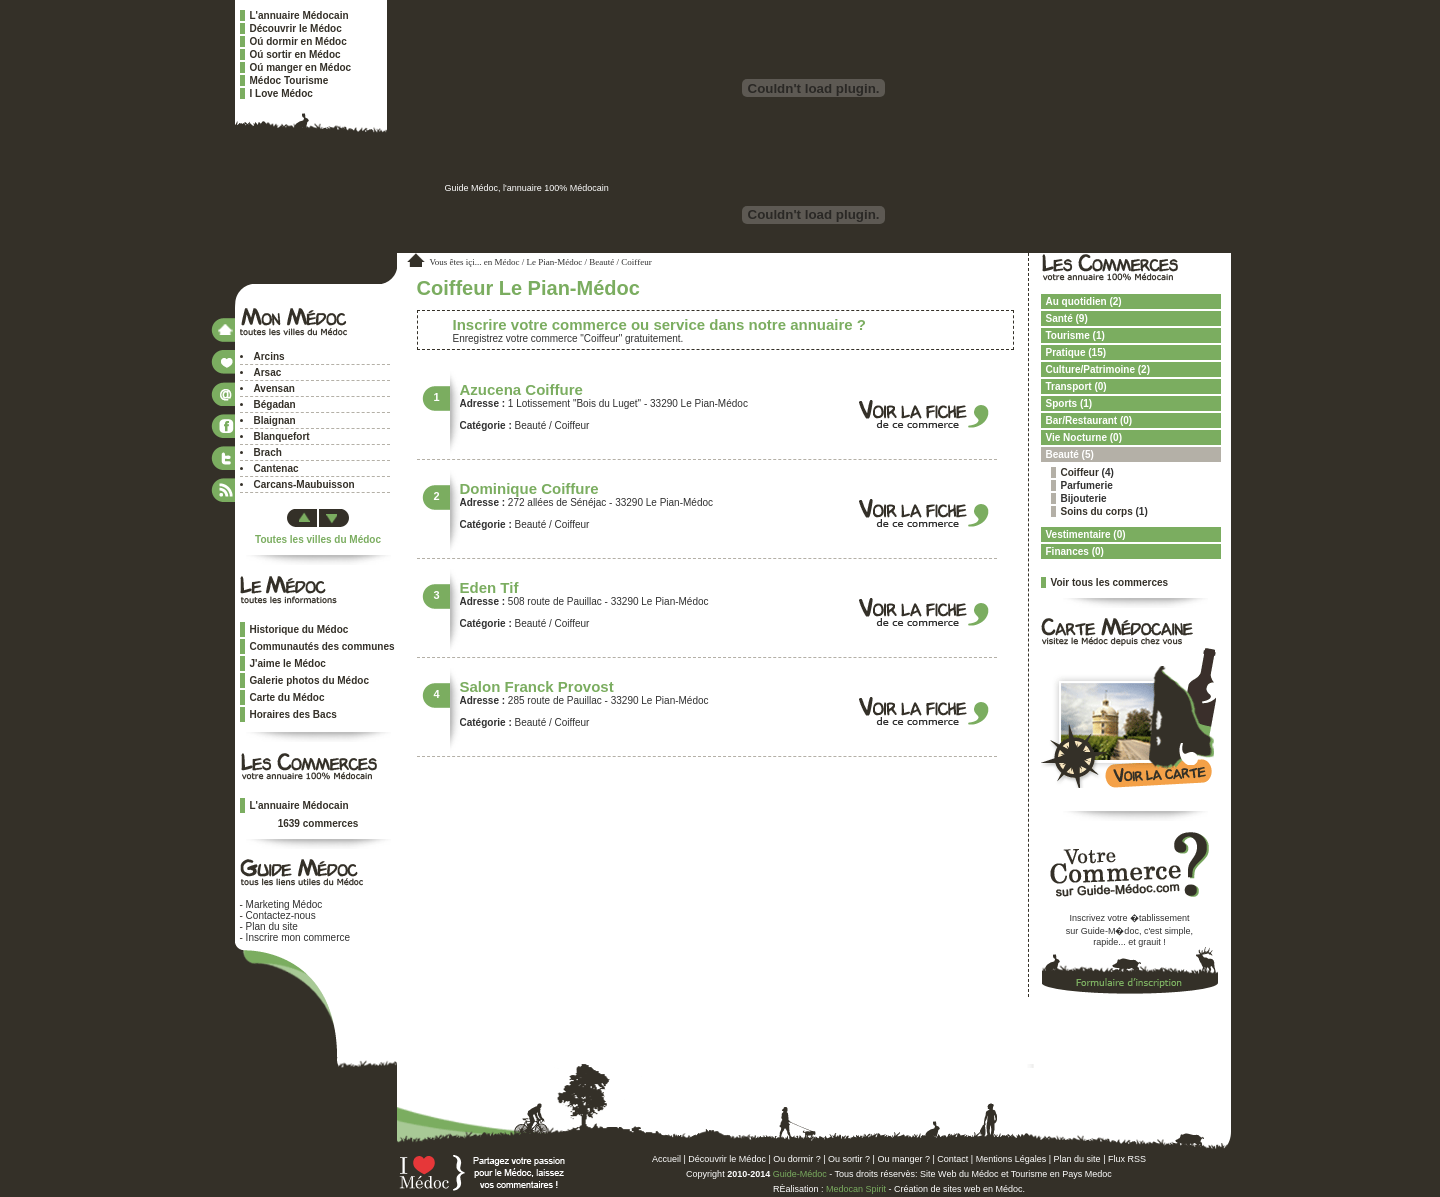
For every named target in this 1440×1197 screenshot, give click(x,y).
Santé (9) (1067, 318)
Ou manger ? (903, 1159)
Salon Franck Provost (537, 686)
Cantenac (276, 468)
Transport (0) (1076, 386)
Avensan (274, 388)
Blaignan (275, 420)
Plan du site (272, 926)
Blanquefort (282, 436)
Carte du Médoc (287, 697)
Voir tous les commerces (1110, 582)
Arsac (268, 372)
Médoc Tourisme (289, 80)
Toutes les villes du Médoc (318, 539)
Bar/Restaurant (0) (1089, 420)
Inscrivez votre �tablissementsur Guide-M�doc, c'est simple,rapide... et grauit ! (1129, 930)
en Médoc (502, 262)
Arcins (269, 356)
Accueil (666, 1159)
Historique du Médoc (299, 629)
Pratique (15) (1076, 352)
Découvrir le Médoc (296, 28)
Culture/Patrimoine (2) (1098, 369)
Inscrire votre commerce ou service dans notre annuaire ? (660, 324)
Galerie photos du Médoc (309, 680)
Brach (268, 452)
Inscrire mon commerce (298, 937)
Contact (952, 1159)
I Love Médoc (281, 93)
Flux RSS (1127, 1159)
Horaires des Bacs (293, 714)
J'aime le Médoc (288, 663)
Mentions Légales (1011, 1159)
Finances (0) (1075, 551)
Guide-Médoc (800, 1174)
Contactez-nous (281, 915)
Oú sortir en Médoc (295, 54)
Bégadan (275, 404)
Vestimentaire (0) (1086, 534)
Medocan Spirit (856, 1189)
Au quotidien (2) (1084, 301)
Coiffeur (1080, 472)
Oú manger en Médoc (301, 67)
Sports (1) (1069, 403)
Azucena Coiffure (521, 389)
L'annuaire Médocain (299, 15)
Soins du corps (1097, 511)
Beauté (601, 262)
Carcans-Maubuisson (304, 484)
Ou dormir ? (797, 1159)
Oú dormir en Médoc (298, 41)
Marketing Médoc (284, 904)
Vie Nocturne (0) (1084, 437)
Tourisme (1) (1075, 335)
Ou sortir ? (849, 1159)
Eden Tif (489, 587)
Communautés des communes (322, 646)
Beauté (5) (1070, 454)
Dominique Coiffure (529, 488)
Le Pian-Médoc (555, 262)
